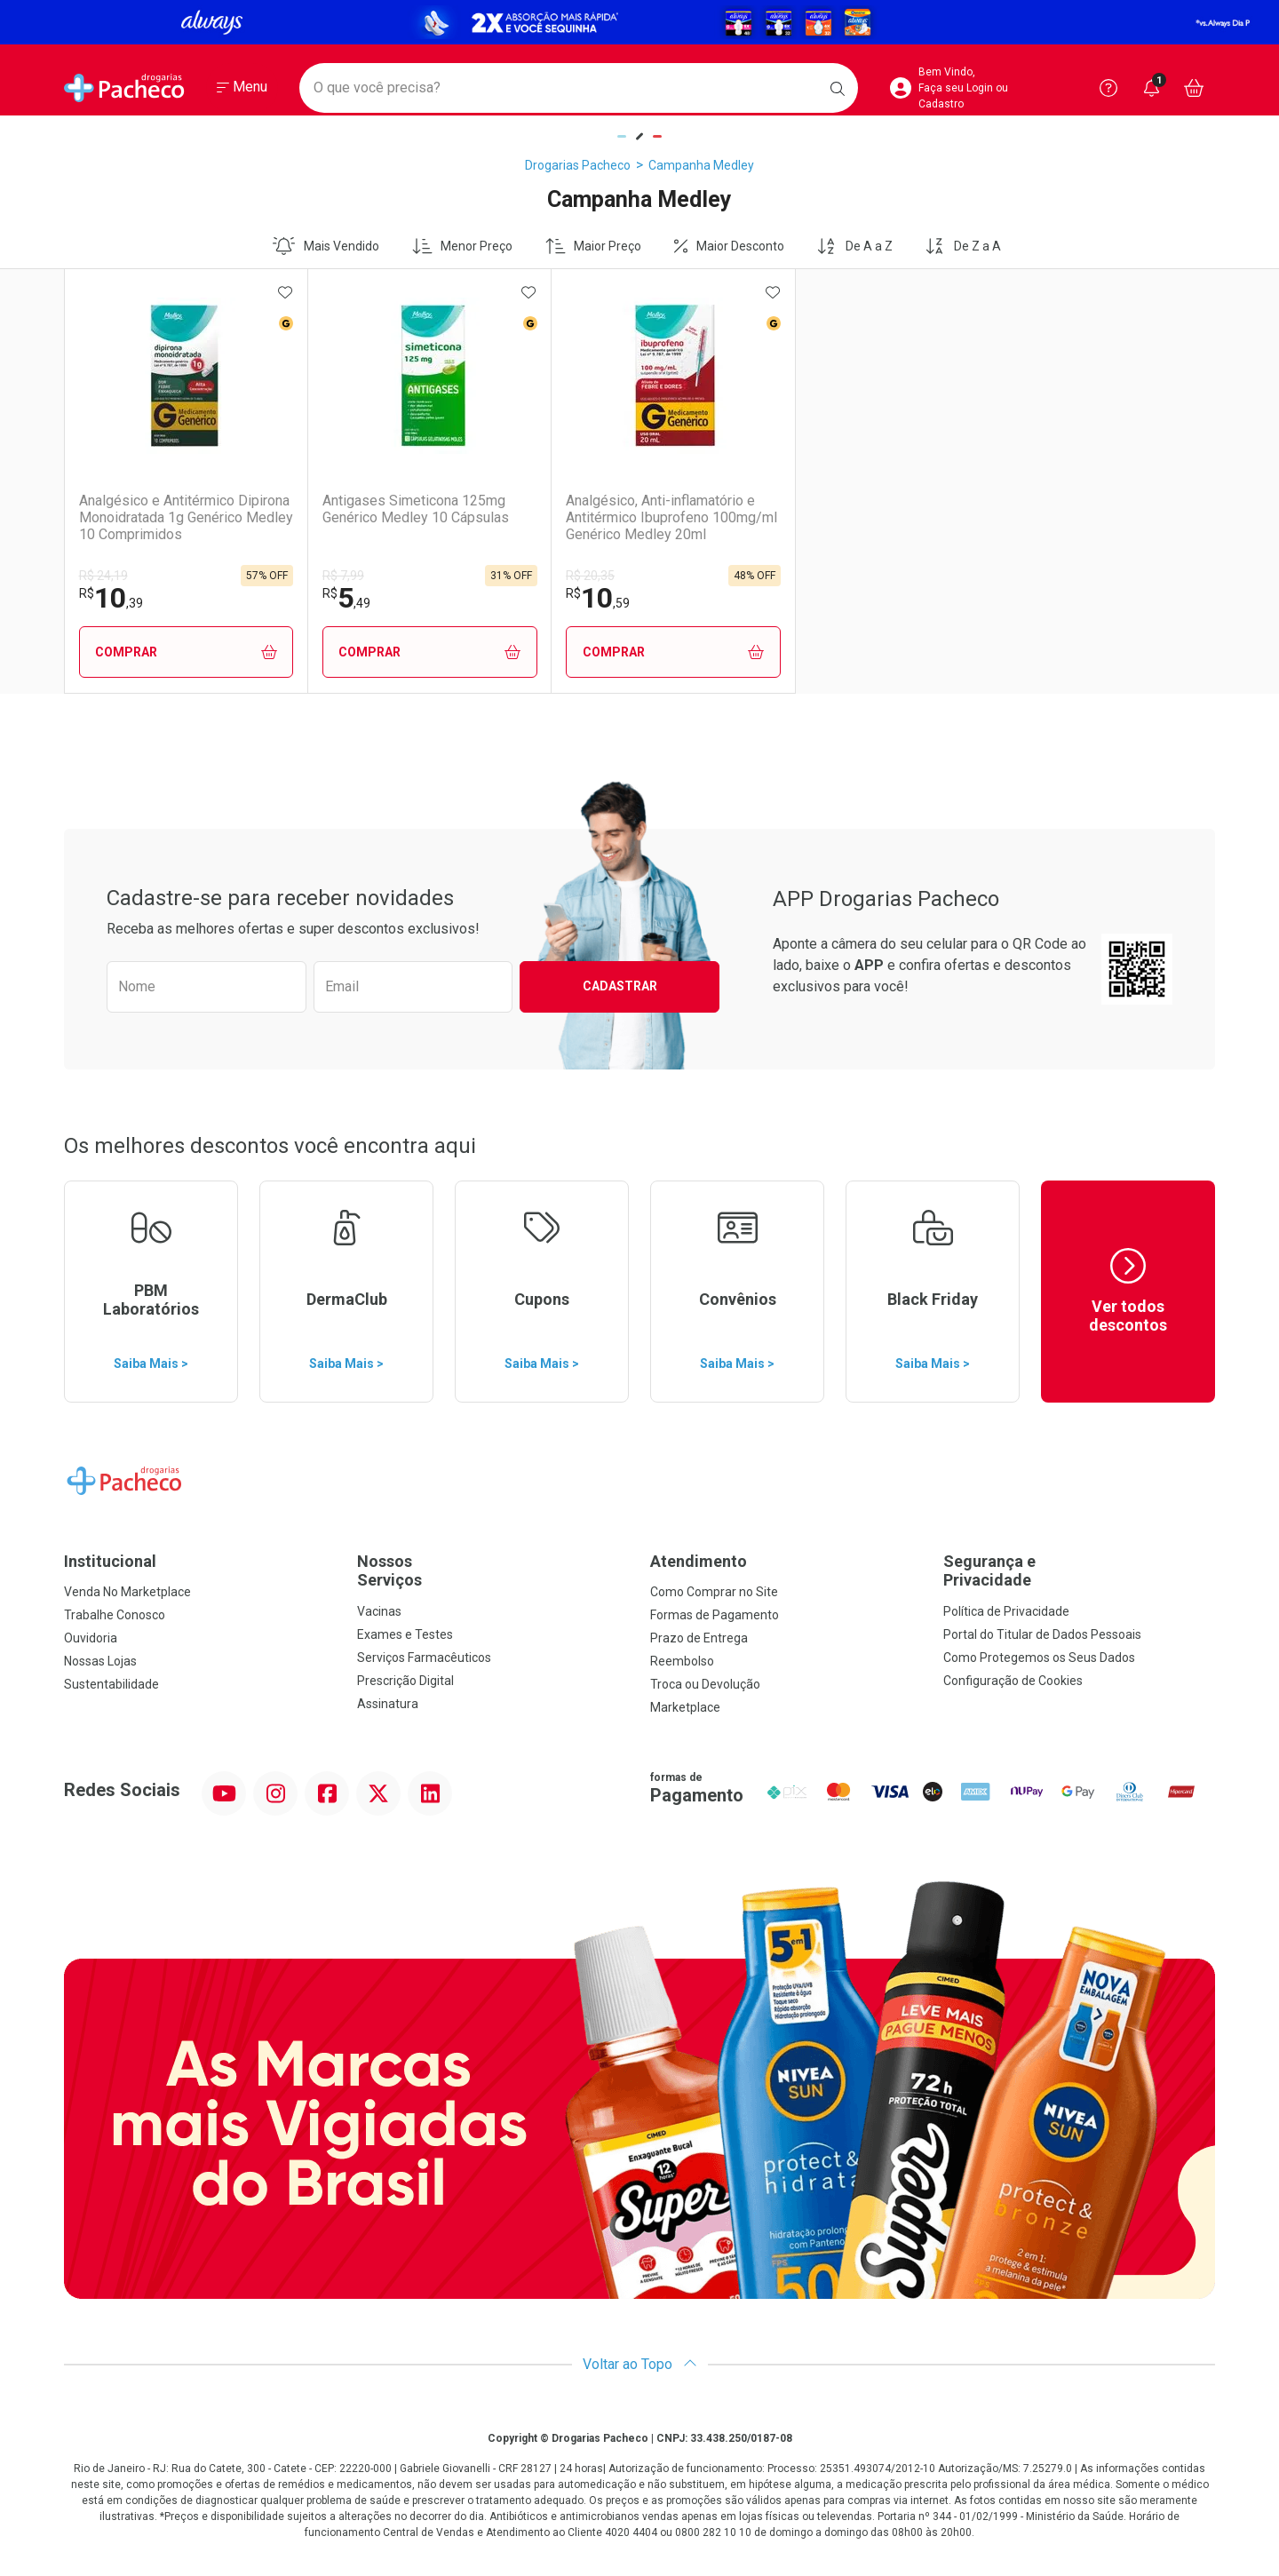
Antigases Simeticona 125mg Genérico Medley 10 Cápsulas (401, 509)
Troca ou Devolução (705, 1684)
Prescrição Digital (405, 1681)
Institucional (110, 1561)
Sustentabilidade (111, 1684)
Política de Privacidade (1006, 1611)
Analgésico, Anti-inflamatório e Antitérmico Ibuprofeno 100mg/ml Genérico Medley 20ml (632, 518)
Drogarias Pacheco (578, 165)
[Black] (639, 22)
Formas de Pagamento (714, 1615)
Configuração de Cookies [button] (1013, 1681)
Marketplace (685, 1707)
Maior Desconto (729, 246)
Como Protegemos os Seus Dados (1039, 1657)
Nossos (493, 1571)
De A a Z (854, 246)
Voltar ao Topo (640, 2364)
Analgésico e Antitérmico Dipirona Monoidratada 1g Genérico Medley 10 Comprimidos (159, 518)
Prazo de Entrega (699, 1638)
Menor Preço (462, 246)
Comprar (179, 652)
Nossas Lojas (100, 1661)
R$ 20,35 (562, 575)
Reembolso (682, 1661)
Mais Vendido (326, 246)
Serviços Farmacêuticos (424, 1657)
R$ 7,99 (329, 575)
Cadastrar (620, 986)
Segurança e (1079, 1571)
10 (111, 598)
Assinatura (387, 1704)
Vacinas (379, 1611)
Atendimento (698, 1561)
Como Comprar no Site (714, 1592)
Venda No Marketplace (127, 1592)
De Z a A (963, 246)
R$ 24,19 (103, 575)
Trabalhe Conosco (114, 1615)
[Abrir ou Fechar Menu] (242, 88)
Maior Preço (593, 246)
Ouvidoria (90, 1638)
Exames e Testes (405, 1634)
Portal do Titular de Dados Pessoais (1042, 1634)
